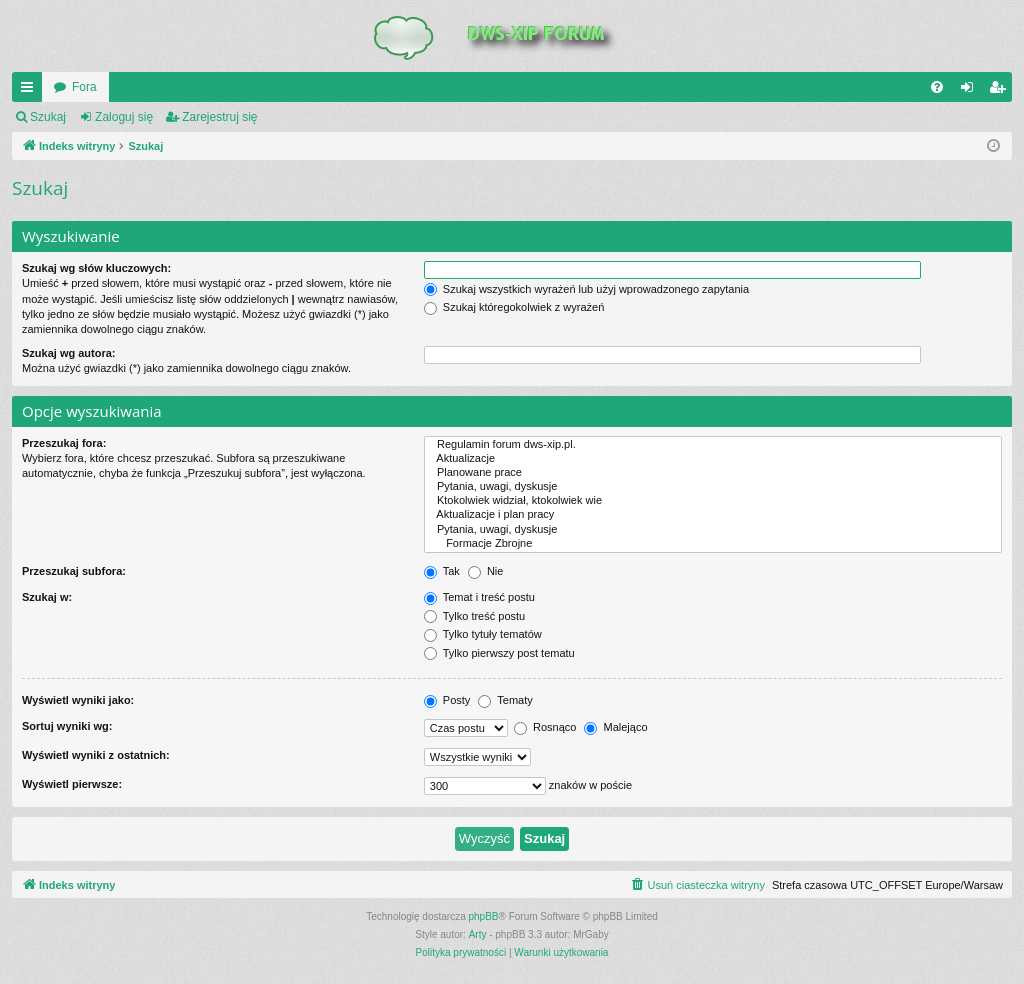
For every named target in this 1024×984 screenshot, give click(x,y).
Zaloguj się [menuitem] (971, 91)
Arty (478, 934)
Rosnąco (545, 727)
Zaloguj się (124, 117)
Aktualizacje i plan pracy (713, 515)
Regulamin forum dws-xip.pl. (713, 445)
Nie (486, 571)
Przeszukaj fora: (64, 443)
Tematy (505, 700)
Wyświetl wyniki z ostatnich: (96, 755)
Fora (84, 87)
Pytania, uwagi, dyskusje (713, 487)
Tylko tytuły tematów (483, 634)
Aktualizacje (713, 459)
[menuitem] (937, 87)
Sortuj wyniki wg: (67, 726)
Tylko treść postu (474, 616)
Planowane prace (713, 473)
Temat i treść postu (479, 597)
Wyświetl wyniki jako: (78, 700)
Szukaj (48, 117)
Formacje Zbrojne (713, 544)
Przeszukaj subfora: (74, 571)
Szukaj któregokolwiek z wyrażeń (514, 307)
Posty (447, 700)
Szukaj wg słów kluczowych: (96, 268)
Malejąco (615, 727)
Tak (442, 571)
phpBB (484, 916)
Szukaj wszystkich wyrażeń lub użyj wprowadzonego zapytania (586, 289)
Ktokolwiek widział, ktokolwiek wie (713, 501)
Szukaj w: (47, 597)
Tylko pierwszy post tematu (499, 653)
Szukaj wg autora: (69, 353)
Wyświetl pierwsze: (72, 784)
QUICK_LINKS (31, 91)
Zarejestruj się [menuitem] (1001, 91)
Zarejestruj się (219, 117)
